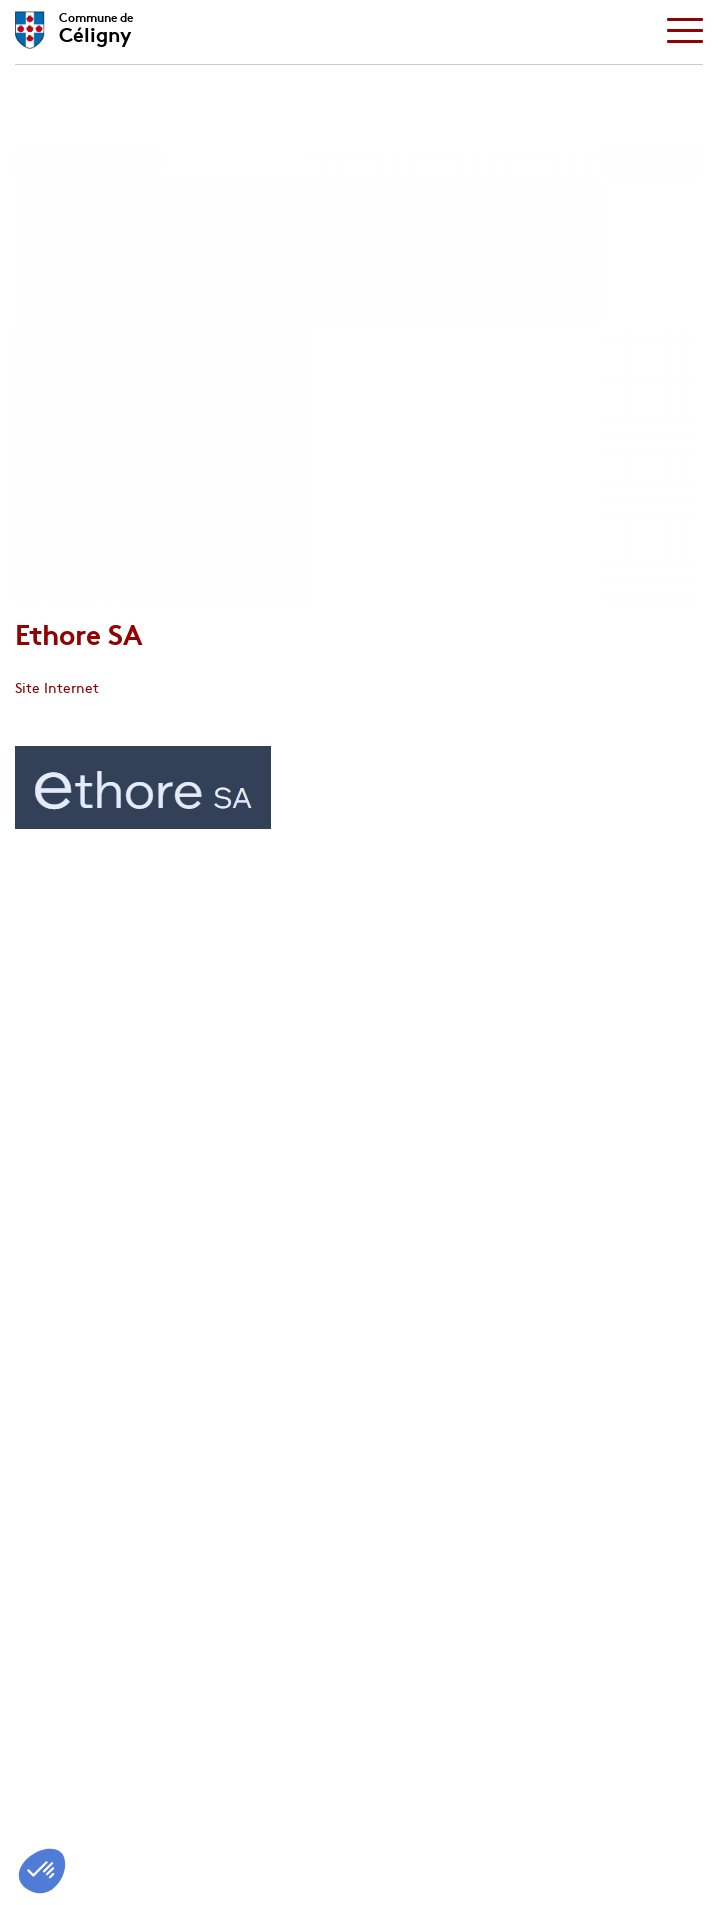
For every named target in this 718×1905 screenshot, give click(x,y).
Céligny (96, 25)
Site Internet (57, 687)
